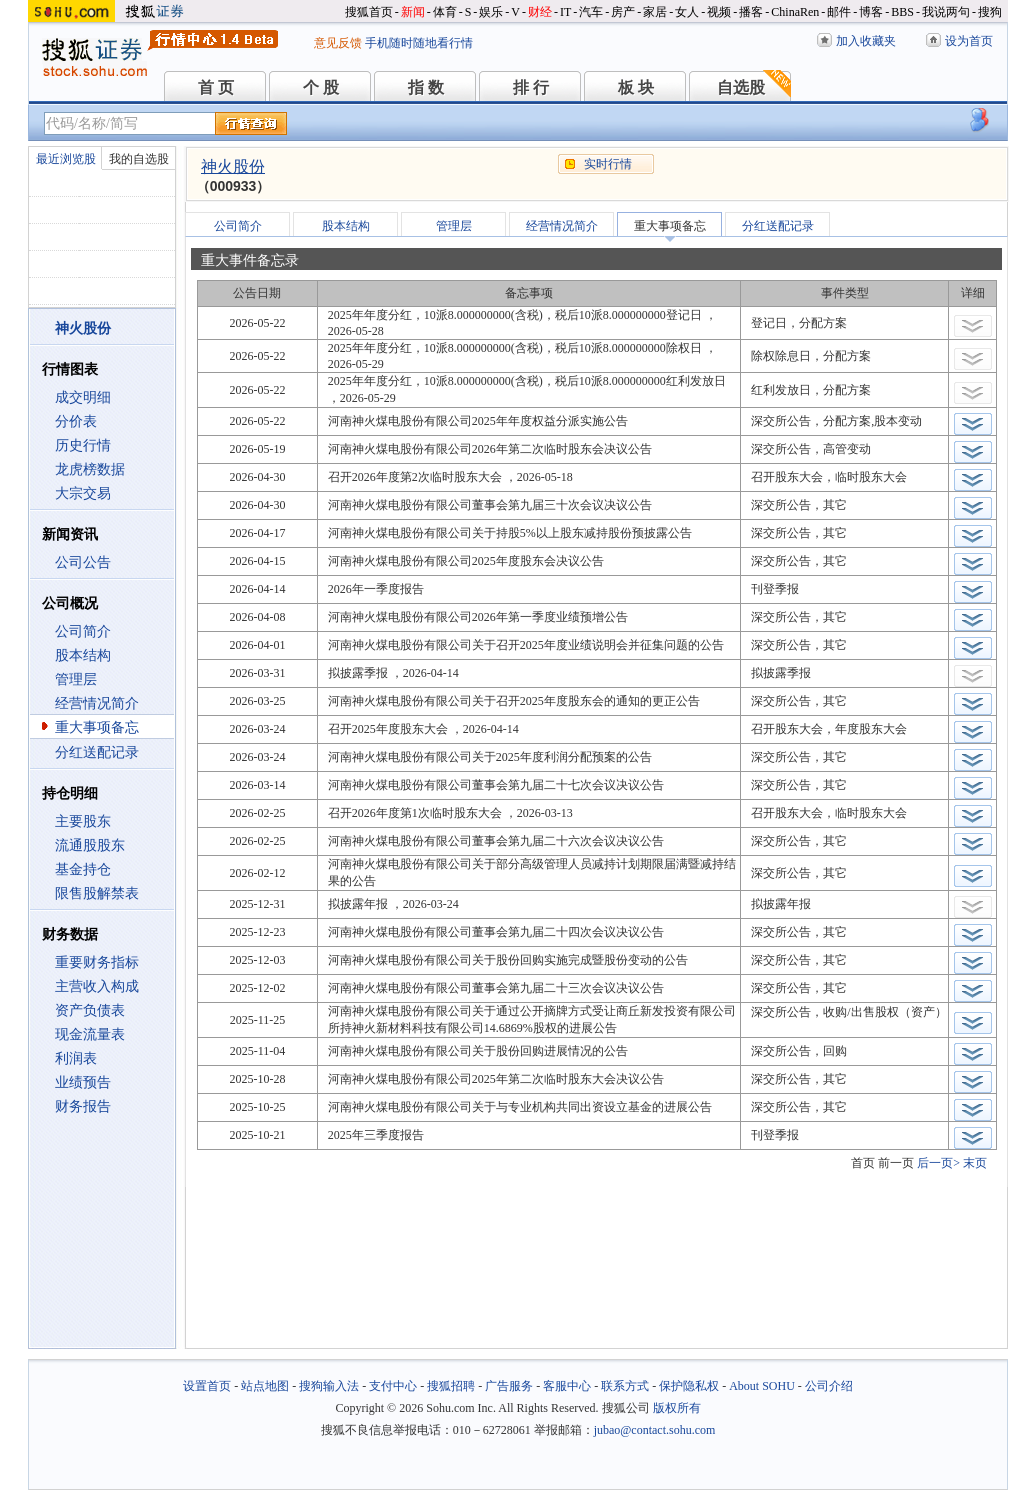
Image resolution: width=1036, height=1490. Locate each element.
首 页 (216, 87)
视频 (719, 12)
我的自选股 (139, 159)
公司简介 (83, 631)
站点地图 (265, 1386)
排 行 (531, 87)
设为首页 (969, 41)
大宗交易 (83, 493)
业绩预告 (83, 1082)
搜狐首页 (369, 12)
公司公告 (83, 562)
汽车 (591, 12)
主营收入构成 (97, 986)
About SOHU (762, 1386)
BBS (902, 12)
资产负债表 (90, 1010)
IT (565, 12)
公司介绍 (829, 1386)
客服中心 (567, 1386)
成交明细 (83, 397)
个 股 (321, 87)
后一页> (938, 1163)
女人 (687, 12)
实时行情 (608, 164)
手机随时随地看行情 (419, 43)
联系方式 (625, 1386)
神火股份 (233, 166)
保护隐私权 (689, 1386)
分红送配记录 (97, 752)
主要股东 (83, 821)
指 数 (426, 87)
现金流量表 (90, 1034)
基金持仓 (83, 869)
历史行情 (83, 445)
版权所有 (677, 1408)
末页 (975, 1163)
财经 (540, 12)
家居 (655, 12)
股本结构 (83, 655)
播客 (751, 12)
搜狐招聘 (451, 1386)
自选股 (741, 87)
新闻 (413, 12)
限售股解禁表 (97, 893)
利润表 (76, 1058)
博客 (871, 12)
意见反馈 (338, 43)
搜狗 (990, 12)
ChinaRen (795, 12)
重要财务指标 (97, 962)
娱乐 (491, 12)
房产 (623, 12)
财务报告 (83, 1106)
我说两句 (946, 12)
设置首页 (207, 1386)
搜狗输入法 (329, 1386)
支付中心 (393, 1386)
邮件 (839, 12)
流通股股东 (90, 845)
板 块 (636, 87)
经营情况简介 (97, 703)
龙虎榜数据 (90, 469)
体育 (445, 12)
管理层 (76, 679)
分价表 (76, 421)
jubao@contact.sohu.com (655, 1430)
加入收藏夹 (866, 41)
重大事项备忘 (97, 727)
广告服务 (509, 1386)
